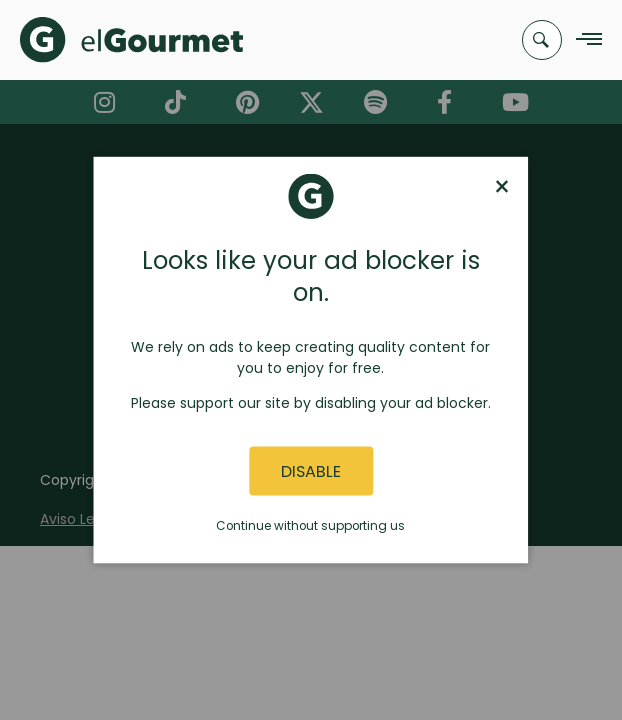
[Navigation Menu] (583, 40)
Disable (311, 470)
